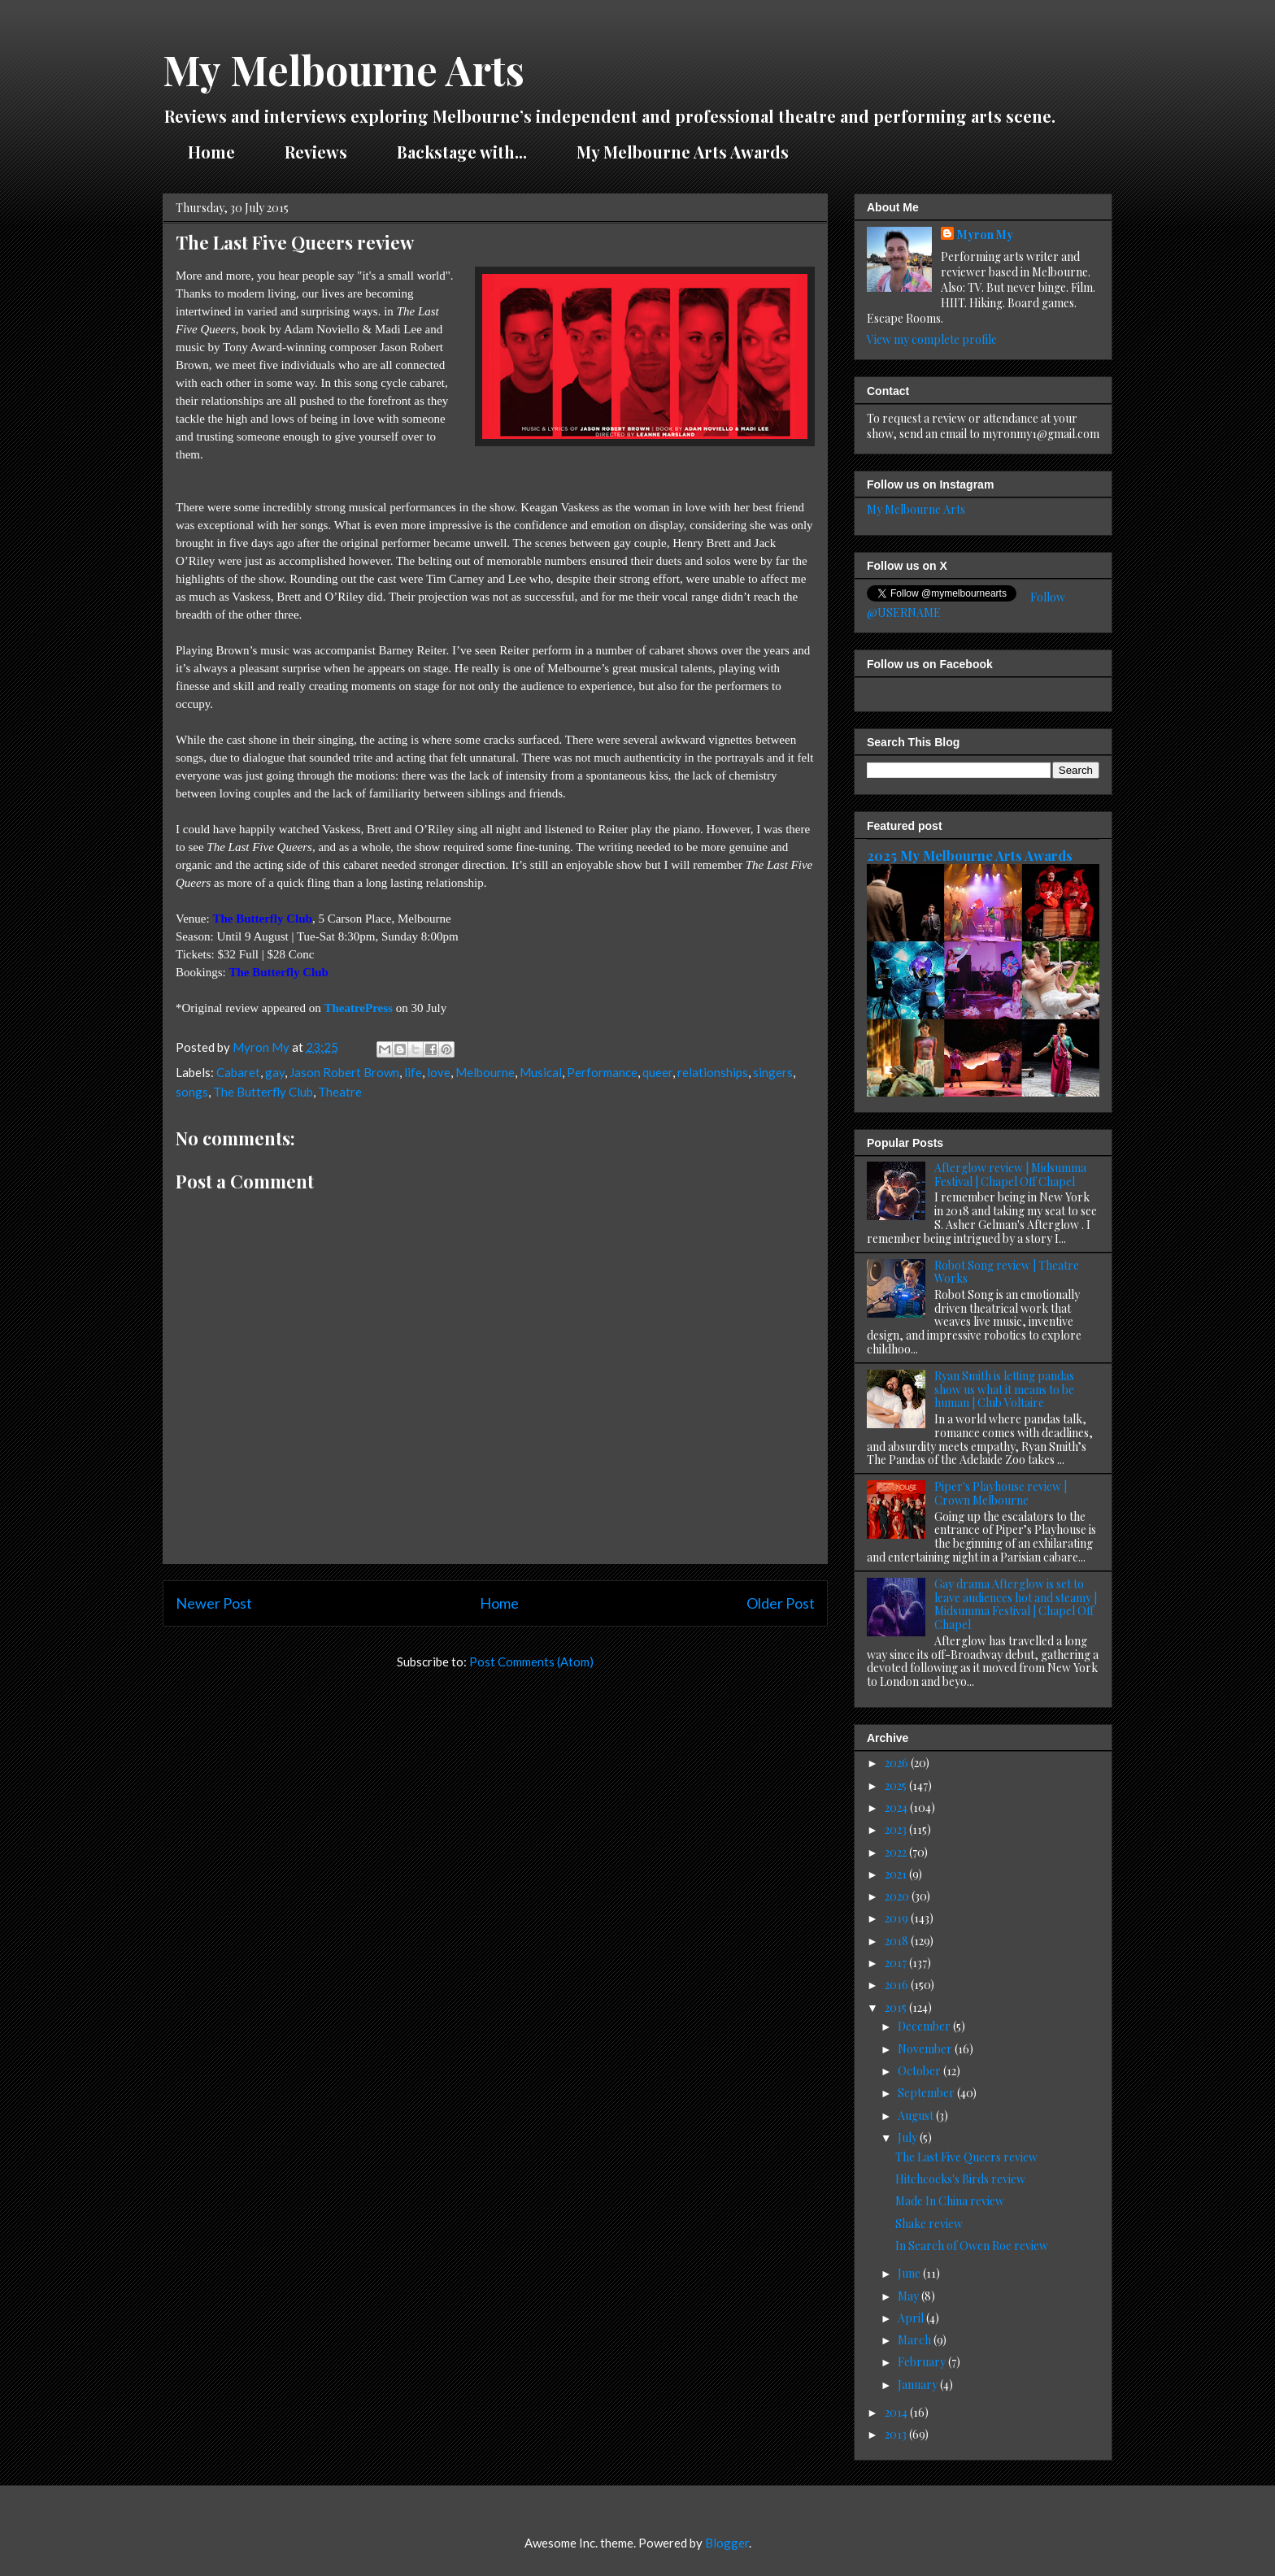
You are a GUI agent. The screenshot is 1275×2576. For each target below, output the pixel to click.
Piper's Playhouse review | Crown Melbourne (1000, 1493)
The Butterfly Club (263, 1091)
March (915, 2340)
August (917, 2115)
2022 (897, 1852)
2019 (898, 1918)
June (910, 2273)
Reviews (316, 152)
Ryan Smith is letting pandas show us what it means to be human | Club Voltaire (1004, 1389)
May (909, 2296)
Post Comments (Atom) (531, 1661)
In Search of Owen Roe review (971, 2245)
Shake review (929, 2223)
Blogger (727, 2542)
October (920, 2071)
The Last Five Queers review (966, 2157)
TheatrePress (358, 1007)
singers (773, 1072)
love (438, 1072)
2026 (898, 1762)
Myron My (985, 234)
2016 (898, 1984)
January (919, 2384)
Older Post (780, 1603)
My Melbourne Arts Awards (683, 152)
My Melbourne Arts (343, 69)
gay (275, 1072)
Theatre (340, 1091)
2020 (898, 1896)
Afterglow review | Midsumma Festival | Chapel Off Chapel (1010, 1174)
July (909, 2137)
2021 (897, 1874)
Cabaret (238, 1072)
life (413, 1072)
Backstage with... (462, 152)
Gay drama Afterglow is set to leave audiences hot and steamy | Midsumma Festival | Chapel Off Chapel (1015, 1604)
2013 (897, 2434)
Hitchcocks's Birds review (960, 2179)
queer (657, 1072)
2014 (897, 2412)
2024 (897, 1807)
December (925, 2026)
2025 (897, 1785)
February (923, 2362)
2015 (897, 2007)
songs (192, 1091)
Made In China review (949, 2201)
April (912, 2318)
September (927, 2092)
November (926, 2049)
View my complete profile (932, 339)
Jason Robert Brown (344, 1072)
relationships (712, 1072)
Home (211, 152)
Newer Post (214, 1603)
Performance (602, 1072)
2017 (897, 1962)
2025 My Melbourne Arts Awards (970, 855)
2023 (897, 1829)
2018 (898, 1940)
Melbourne (485, 1072)
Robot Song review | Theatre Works (1006, 1272)
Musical (541, 1072)
